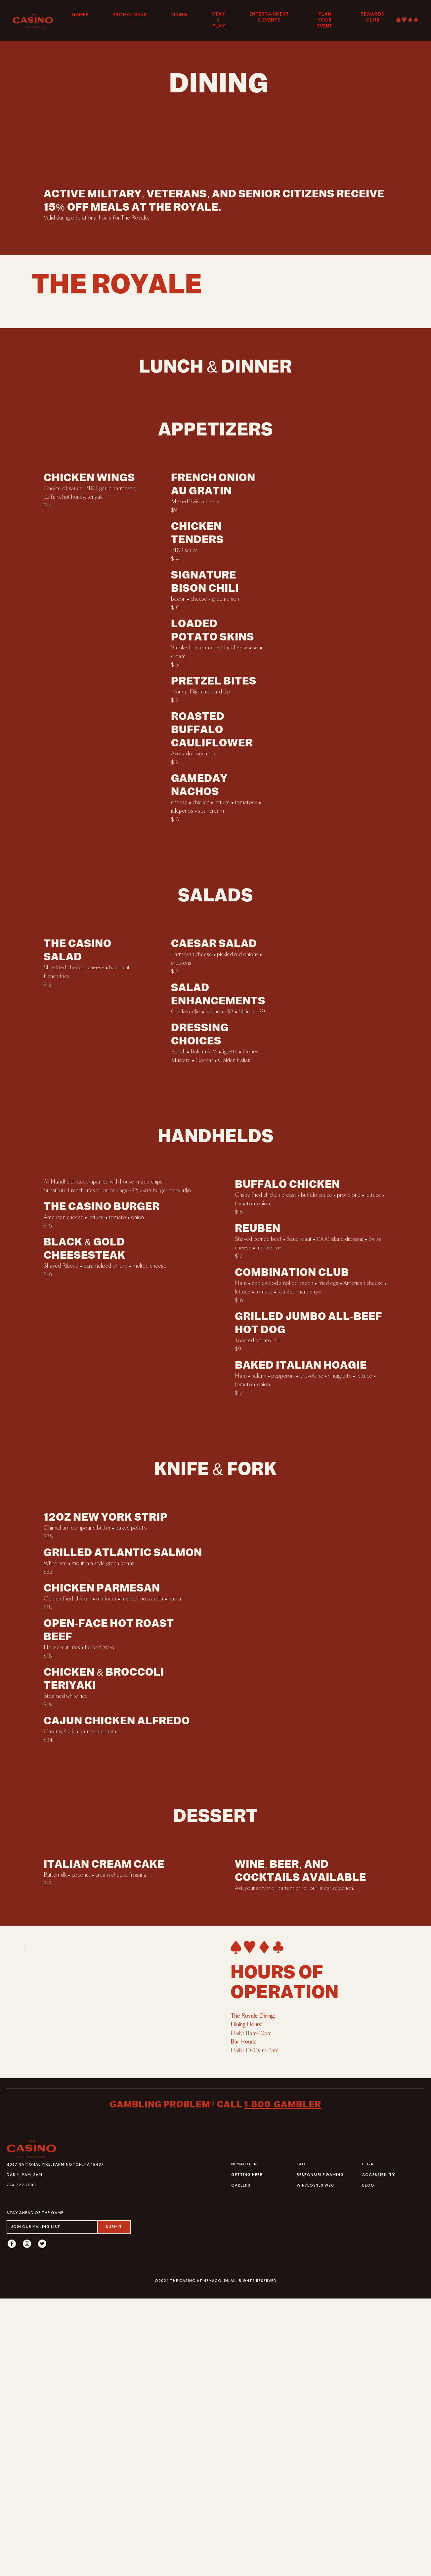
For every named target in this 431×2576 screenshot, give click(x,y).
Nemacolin (244, 2442)
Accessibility (378, 2452)
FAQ (301, 2442)
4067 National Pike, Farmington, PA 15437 (55, 2442)
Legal (369, 2442)
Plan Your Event (324, 20)
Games (80, 15)
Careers (240, 2463)
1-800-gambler (283, 2382)
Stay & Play (218, 20)
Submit (114, 2504)
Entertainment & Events (269, 17)
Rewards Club (372, 17)
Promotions (129, 15)
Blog (368, 2463)
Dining (179, 15)
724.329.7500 (21, 2462)
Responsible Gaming (320, 2452)
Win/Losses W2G (316, 2463)
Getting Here (246, 2452)
